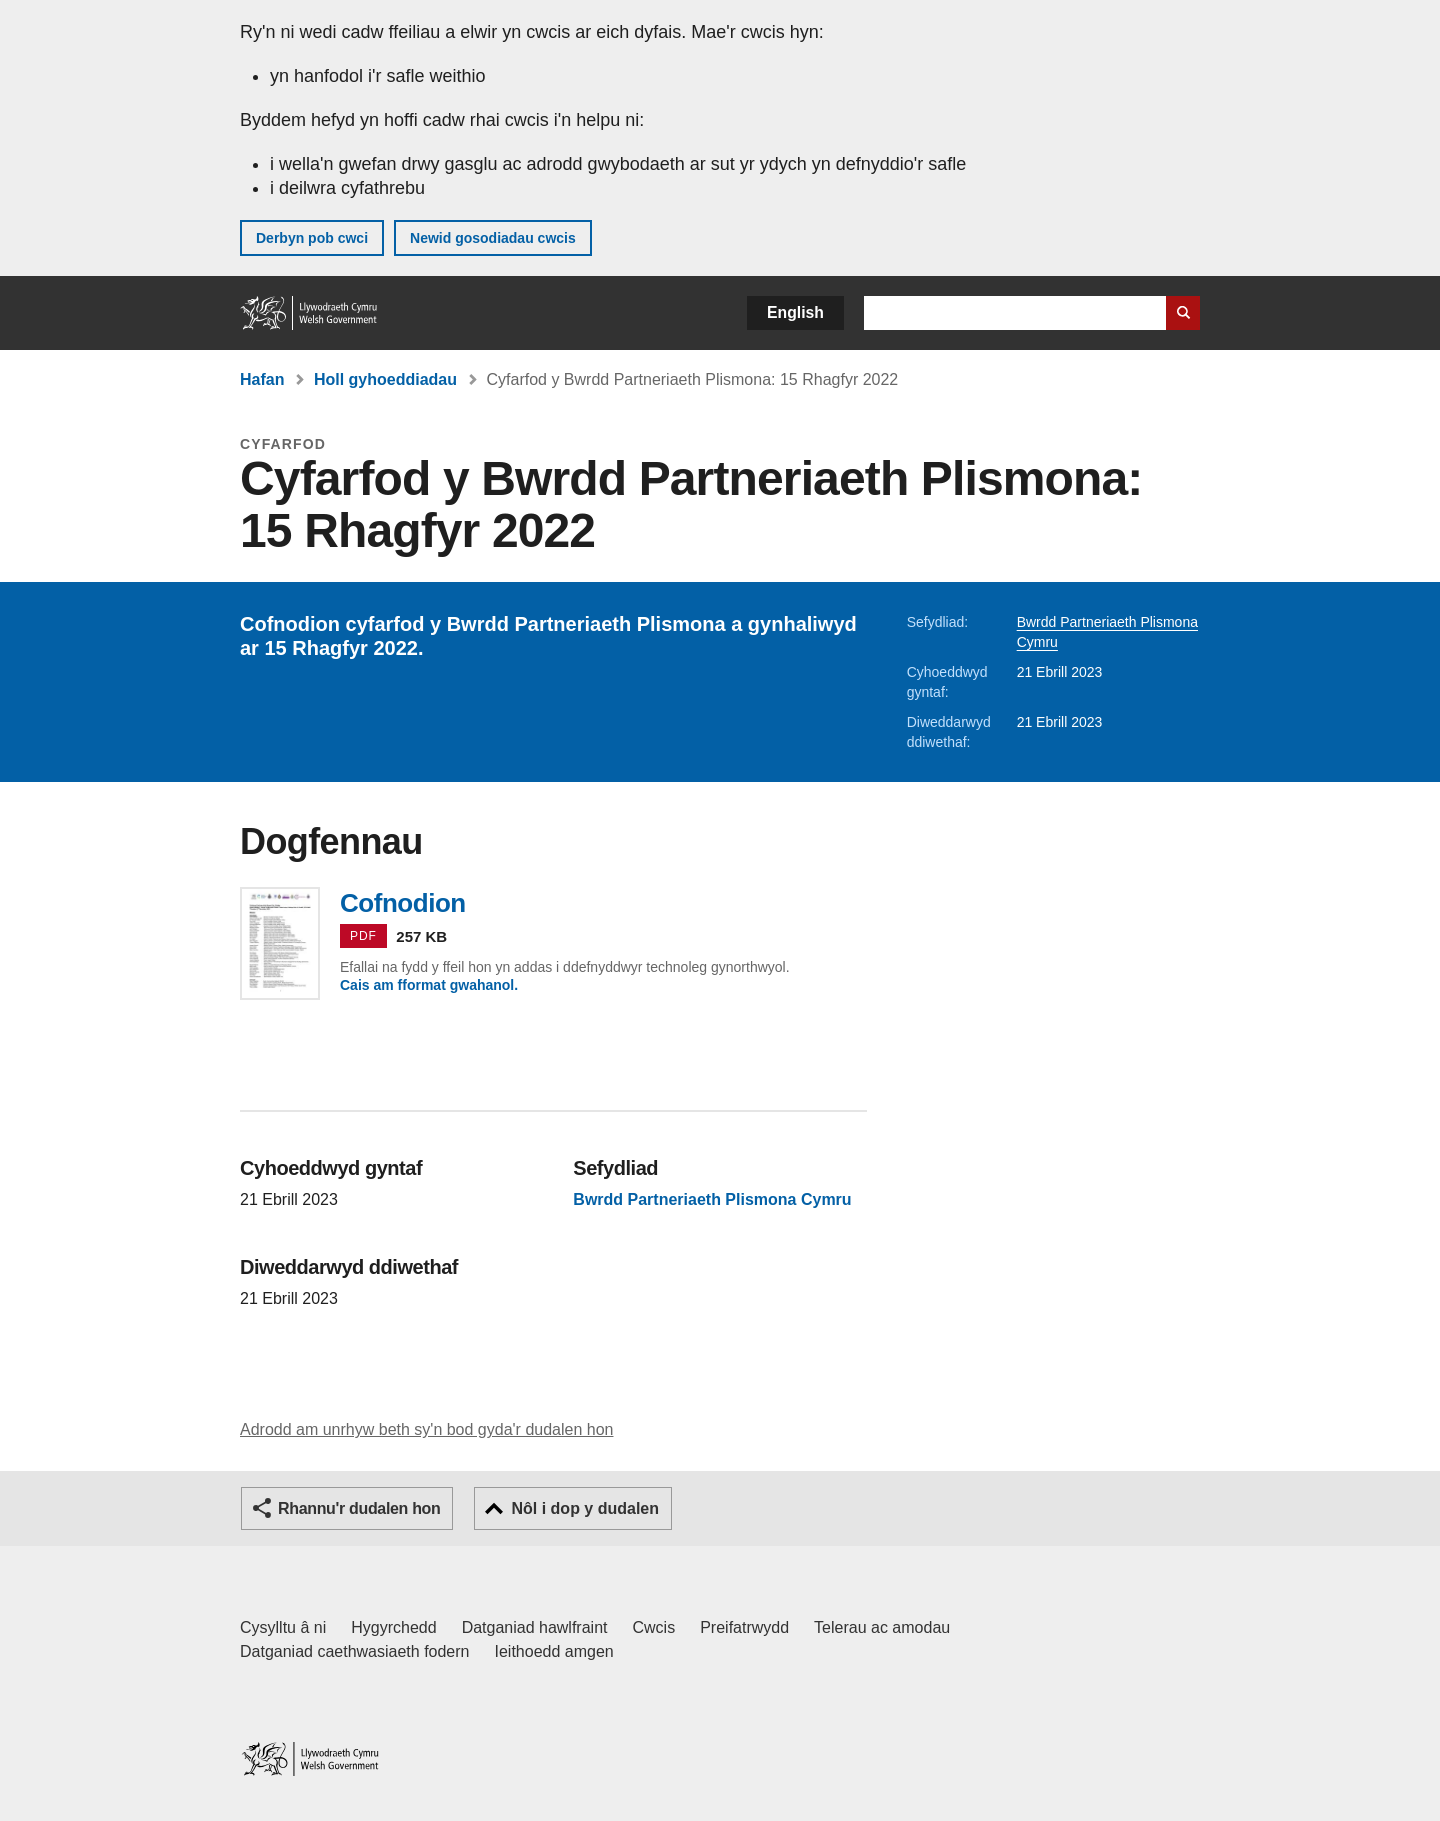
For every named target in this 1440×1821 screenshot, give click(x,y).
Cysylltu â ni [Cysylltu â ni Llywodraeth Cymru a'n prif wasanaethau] (283, 1627)
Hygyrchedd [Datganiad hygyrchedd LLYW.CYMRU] (393, 1627)
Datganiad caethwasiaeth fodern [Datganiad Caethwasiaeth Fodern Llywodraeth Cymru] (355, 1651)
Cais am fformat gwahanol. (429, 985)
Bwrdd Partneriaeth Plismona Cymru (712, 1199)
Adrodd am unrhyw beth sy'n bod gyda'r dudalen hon (426, 1429)
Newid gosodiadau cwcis (493, 238)
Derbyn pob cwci (312, 238)
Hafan (262, 379)
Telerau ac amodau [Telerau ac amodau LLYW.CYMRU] (882, 1627)
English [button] (795, 312)
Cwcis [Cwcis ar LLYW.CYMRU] (654, 1627)
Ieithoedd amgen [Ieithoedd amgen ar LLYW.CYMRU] (554, 1651)
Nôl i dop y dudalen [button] (585, 1508)
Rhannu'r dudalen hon (359, 1508)
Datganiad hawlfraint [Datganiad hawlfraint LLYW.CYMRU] (535, 1627)
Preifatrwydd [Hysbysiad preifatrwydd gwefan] (744, 1627)
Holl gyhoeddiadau (385, 379)
